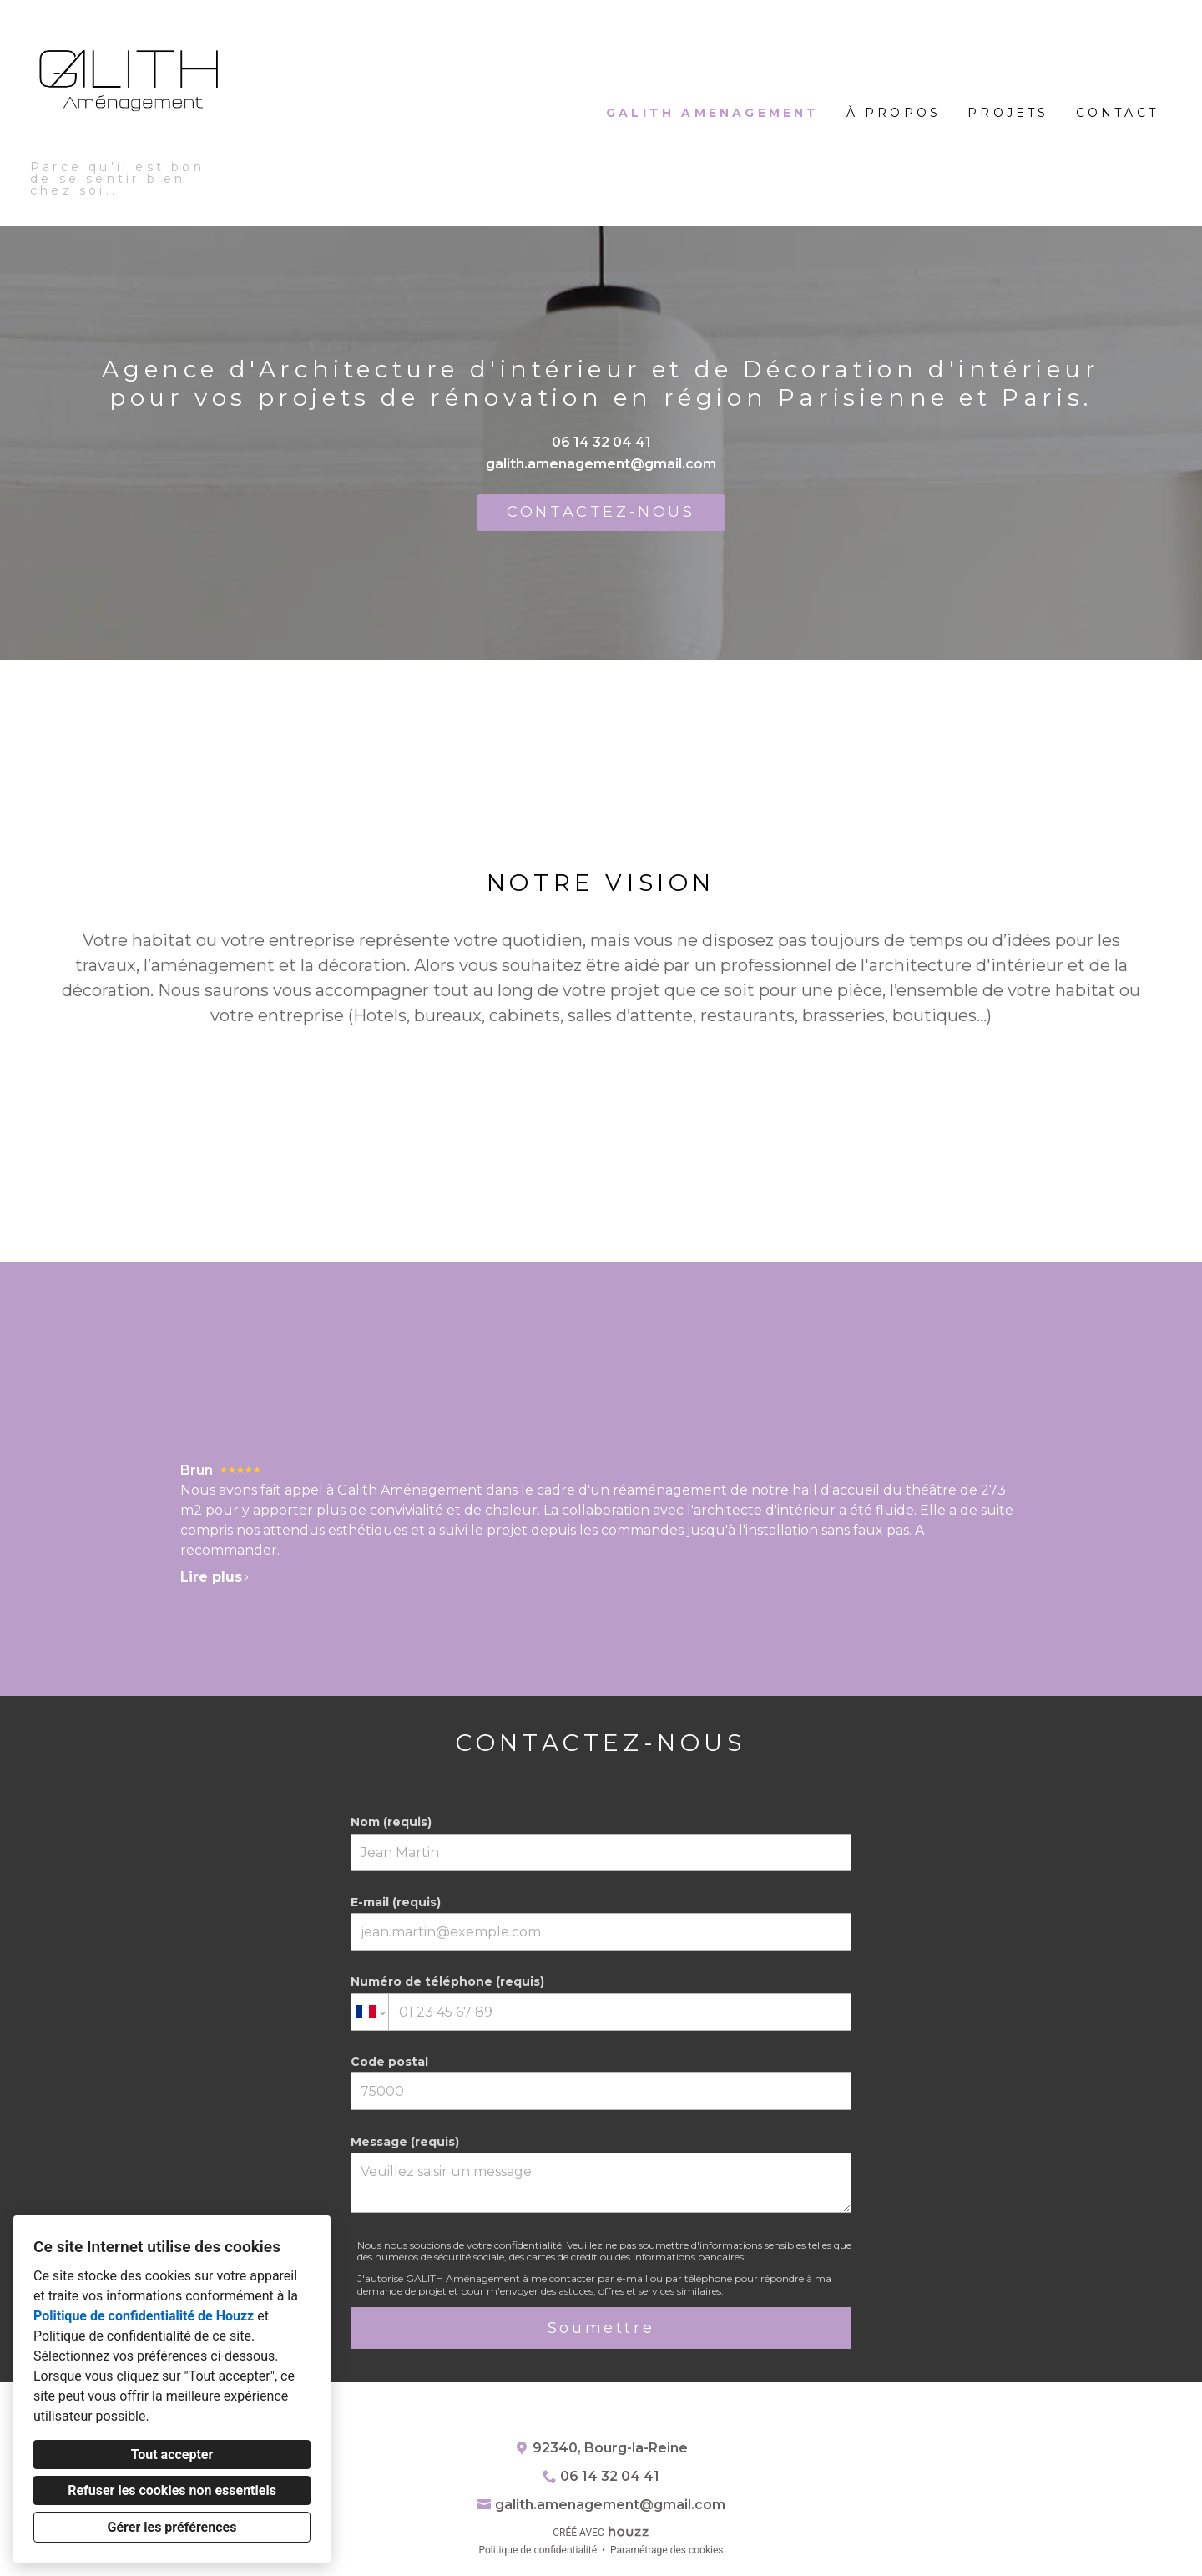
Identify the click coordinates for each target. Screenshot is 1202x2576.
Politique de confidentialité (537, 2550)
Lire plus (215, 1577)
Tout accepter (172, 2454)
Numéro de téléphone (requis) (601, 2002)
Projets (1007, 112)
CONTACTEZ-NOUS (600, 512)
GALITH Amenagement (713, 112)
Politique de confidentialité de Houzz (143, 2316)
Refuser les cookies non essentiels (172, 2490)
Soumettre (601, 2328)
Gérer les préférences (172, 2527)
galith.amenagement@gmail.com (601, 464)
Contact (1117, 112)
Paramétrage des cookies (666, 2550)
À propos (894, 112)
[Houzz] (601, 2416)
